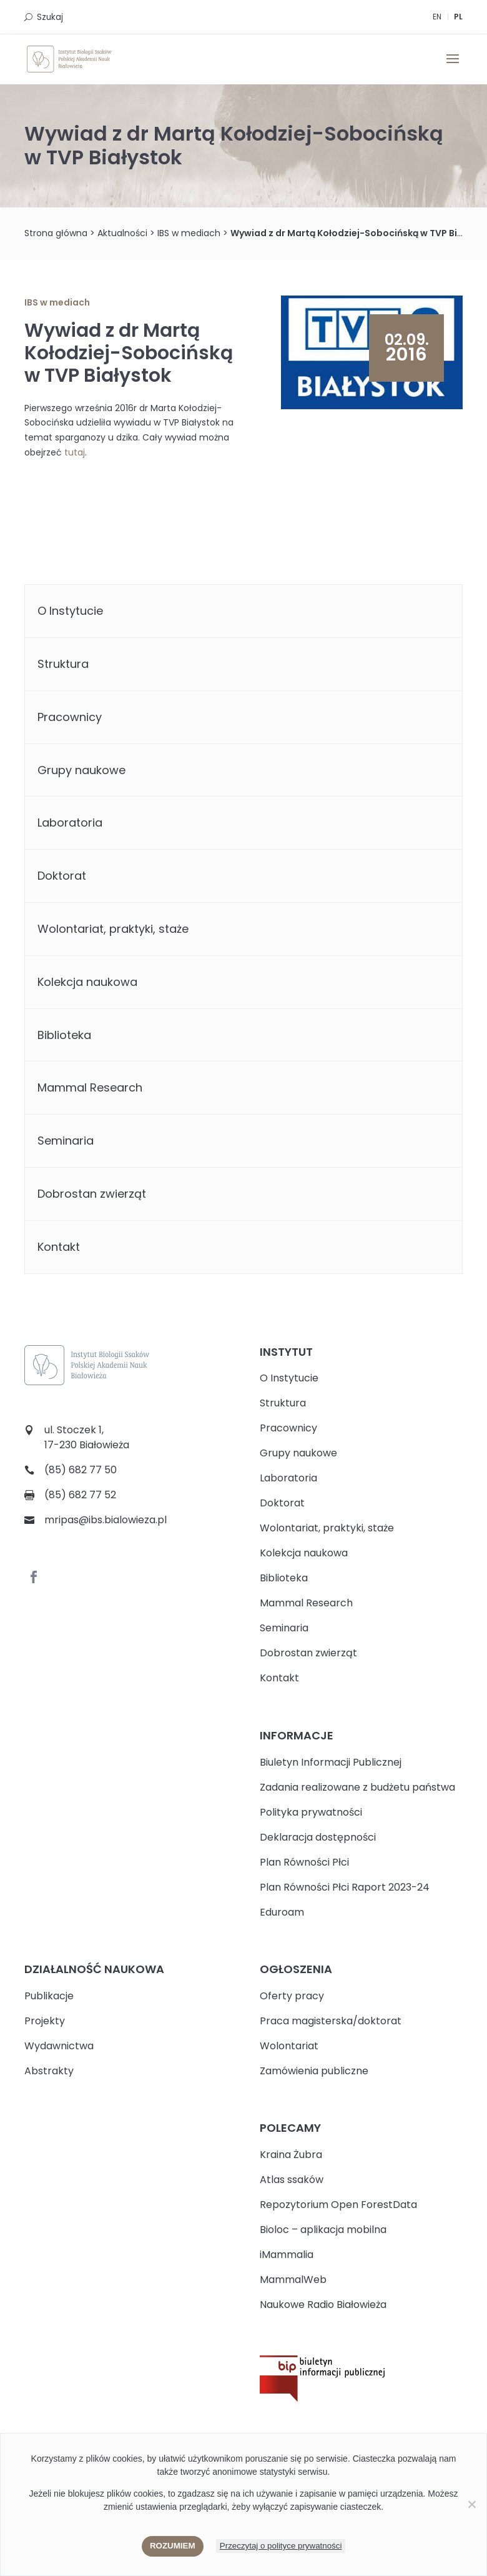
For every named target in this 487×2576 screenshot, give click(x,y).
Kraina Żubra (291, 2154)
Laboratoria (69, 822)
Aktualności (122, 233)
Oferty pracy (292, 1996)
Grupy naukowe (81, 770)
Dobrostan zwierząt (91, 1193)
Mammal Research (89, 1087)
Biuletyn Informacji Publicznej (330, 1762)
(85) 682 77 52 (80, 1495)
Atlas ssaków (291, 2179)
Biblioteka (64, 1035)
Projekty (44, 2021)
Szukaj (50, 17)
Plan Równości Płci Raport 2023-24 (345, 1887)
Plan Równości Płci (304, 1862)
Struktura (63, 664)
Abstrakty (49, 2071)
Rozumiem (172, 2545)
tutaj (74, 452)
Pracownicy (69, 717)
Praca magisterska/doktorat (330, 2021)
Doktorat (61, 875)
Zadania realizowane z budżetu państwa (357, 1787)
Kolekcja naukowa (87, 982)
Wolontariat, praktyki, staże (113, 929)
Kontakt (58, 1247)
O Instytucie (70, 611)
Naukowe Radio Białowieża (323, 2304)
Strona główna (55, 233)
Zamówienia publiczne (314, 2071)
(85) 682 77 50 (80, 1470)
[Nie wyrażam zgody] (471, 2504)
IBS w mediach (188, 233)
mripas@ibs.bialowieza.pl (105, 1520)
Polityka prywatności (311, 1812)
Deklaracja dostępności (318, 1837)
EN (437, 16)
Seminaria (65, 1140)
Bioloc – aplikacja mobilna (323, 2229)
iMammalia (286, 2254)
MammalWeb (293, 2279)
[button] (453, 66)
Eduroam (282, 1912)
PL (458, 16)
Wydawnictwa (59, 2046)
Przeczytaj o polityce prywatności (281, 2545)
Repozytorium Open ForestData (338, 2204)
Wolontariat (289, 2046)
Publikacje (49, 1996)
